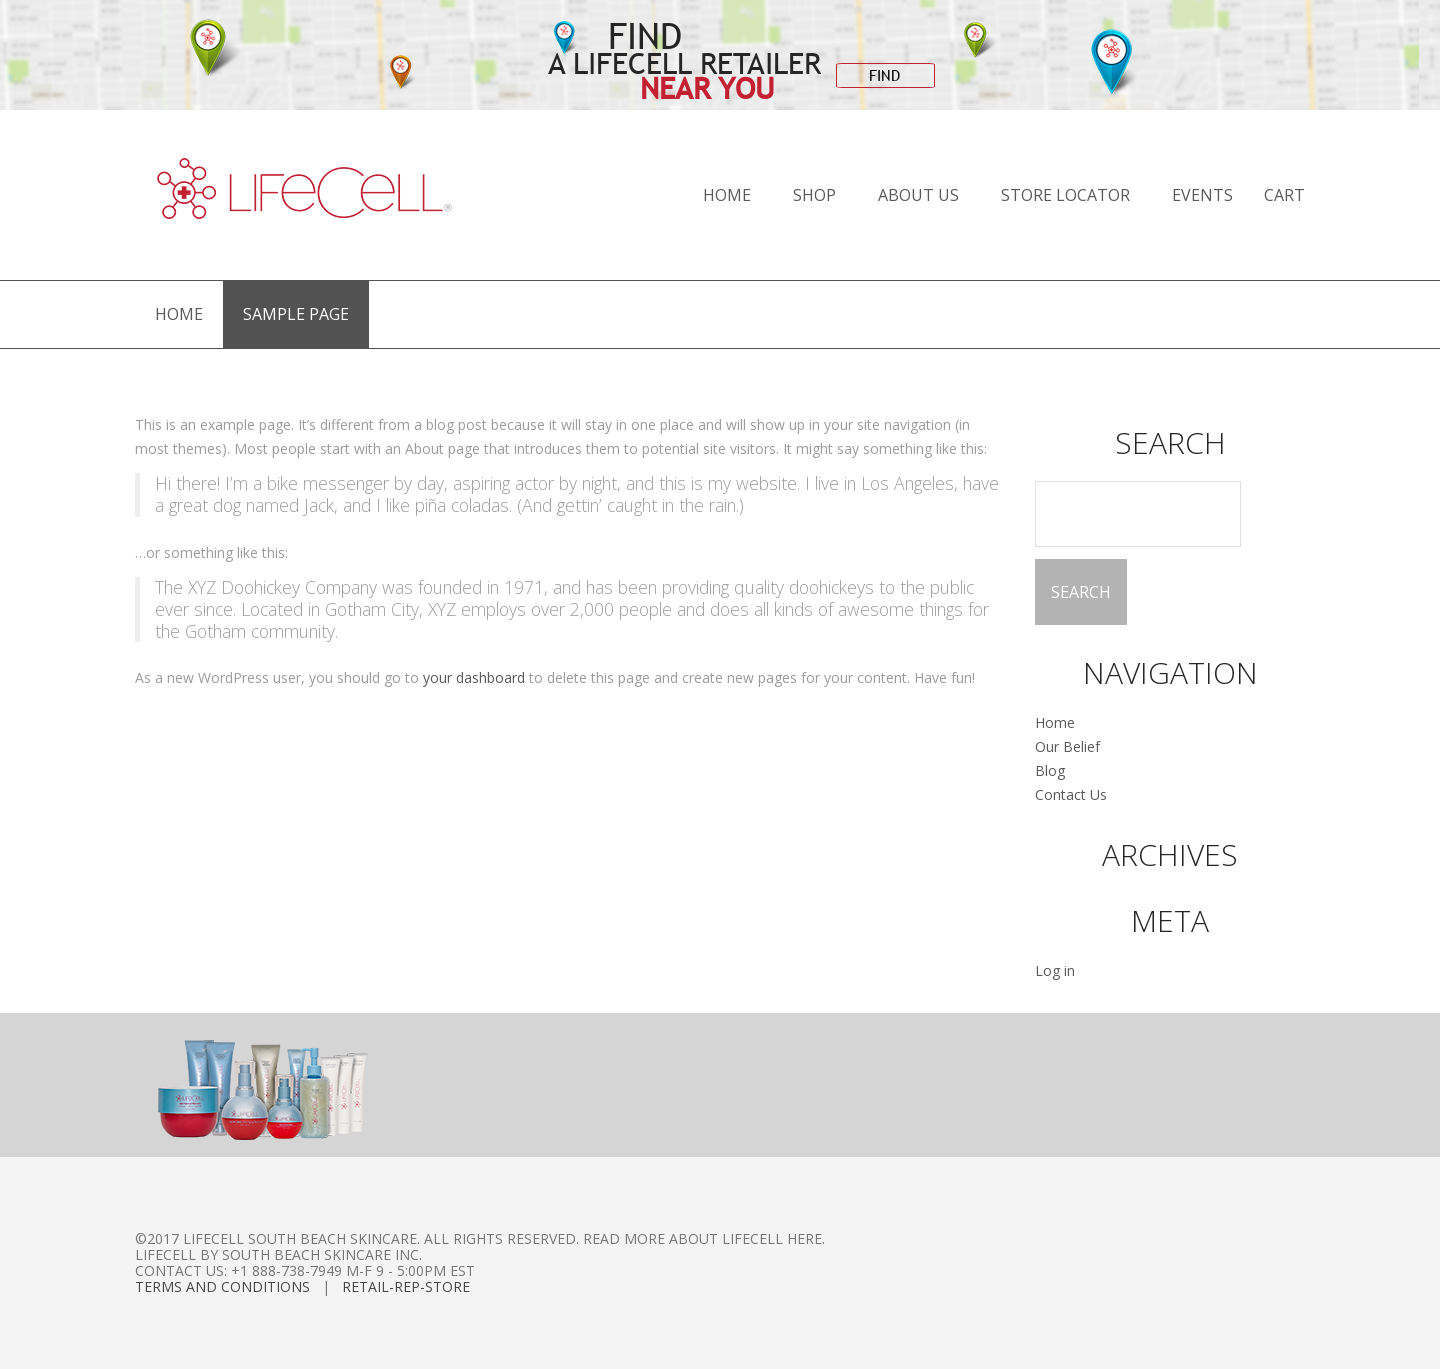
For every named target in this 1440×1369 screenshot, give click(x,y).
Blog (1050, 770)
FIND (884, 75)
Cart (1284, 195)
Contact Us (1071, 794)
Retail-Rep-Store (406, 1286)
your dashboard (474, 677)
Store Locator (1065, 195)
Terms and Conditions (222, 1286)
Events (1202, 195)
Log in (1055, 970)
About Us (918, 195)
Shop (814, 195)
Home (727, 195)
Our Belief (1067, 746)
